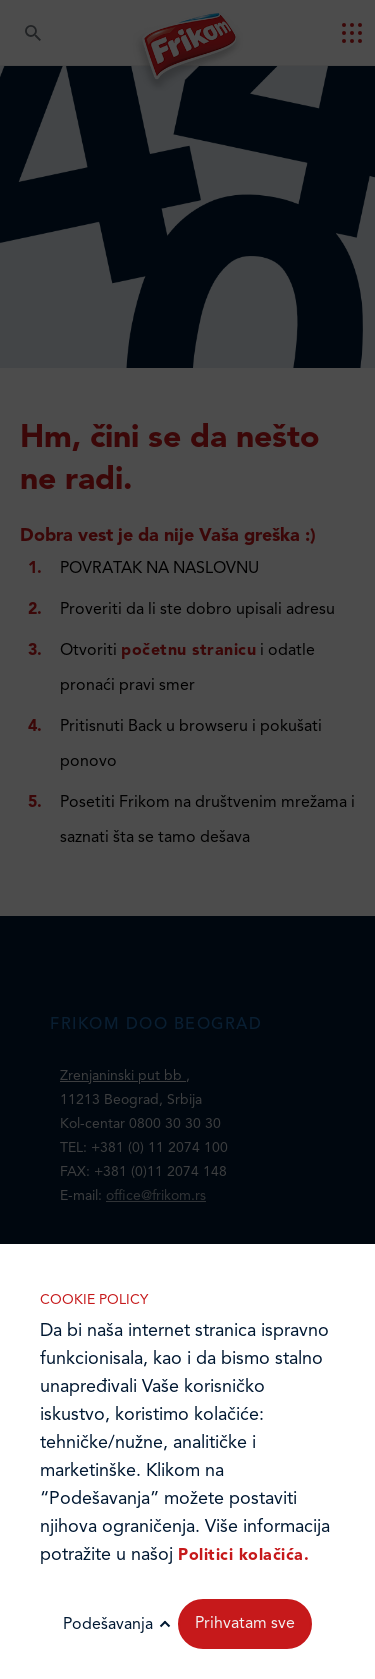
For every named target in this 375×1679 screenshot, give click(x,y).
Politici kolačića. (243, 1556)
